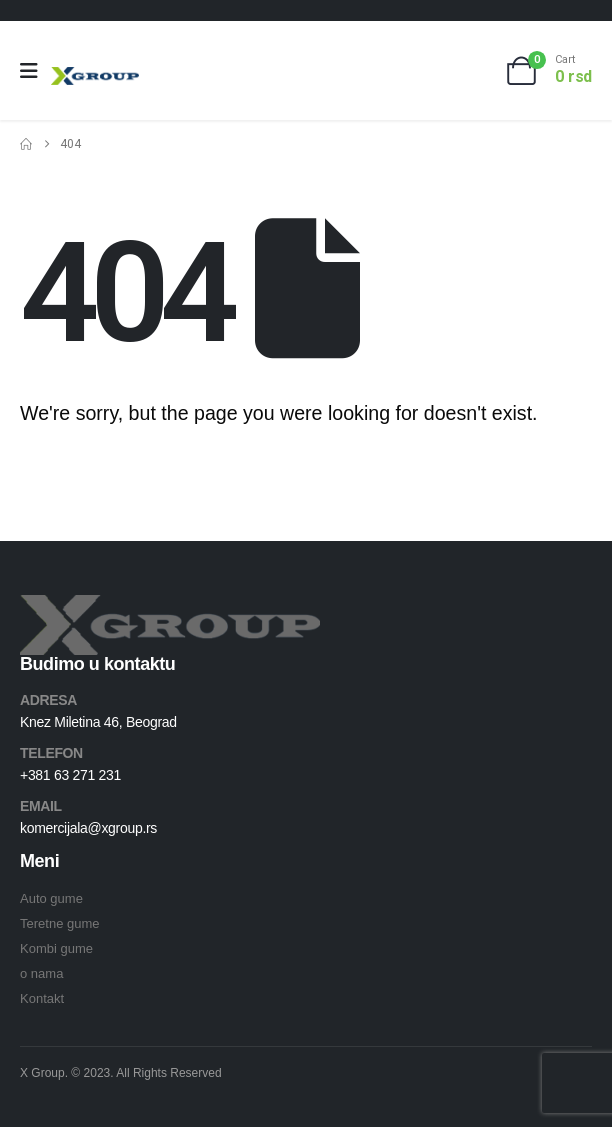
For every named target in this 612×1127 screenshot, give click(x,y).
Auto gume (51, 898)
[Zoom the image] (170, 606)
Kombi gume (56, 948)
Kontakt (42, 998)
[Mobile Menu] (35, 71)
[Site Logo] (95, 75)
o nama (41, 973)
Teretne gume (60, 923)
